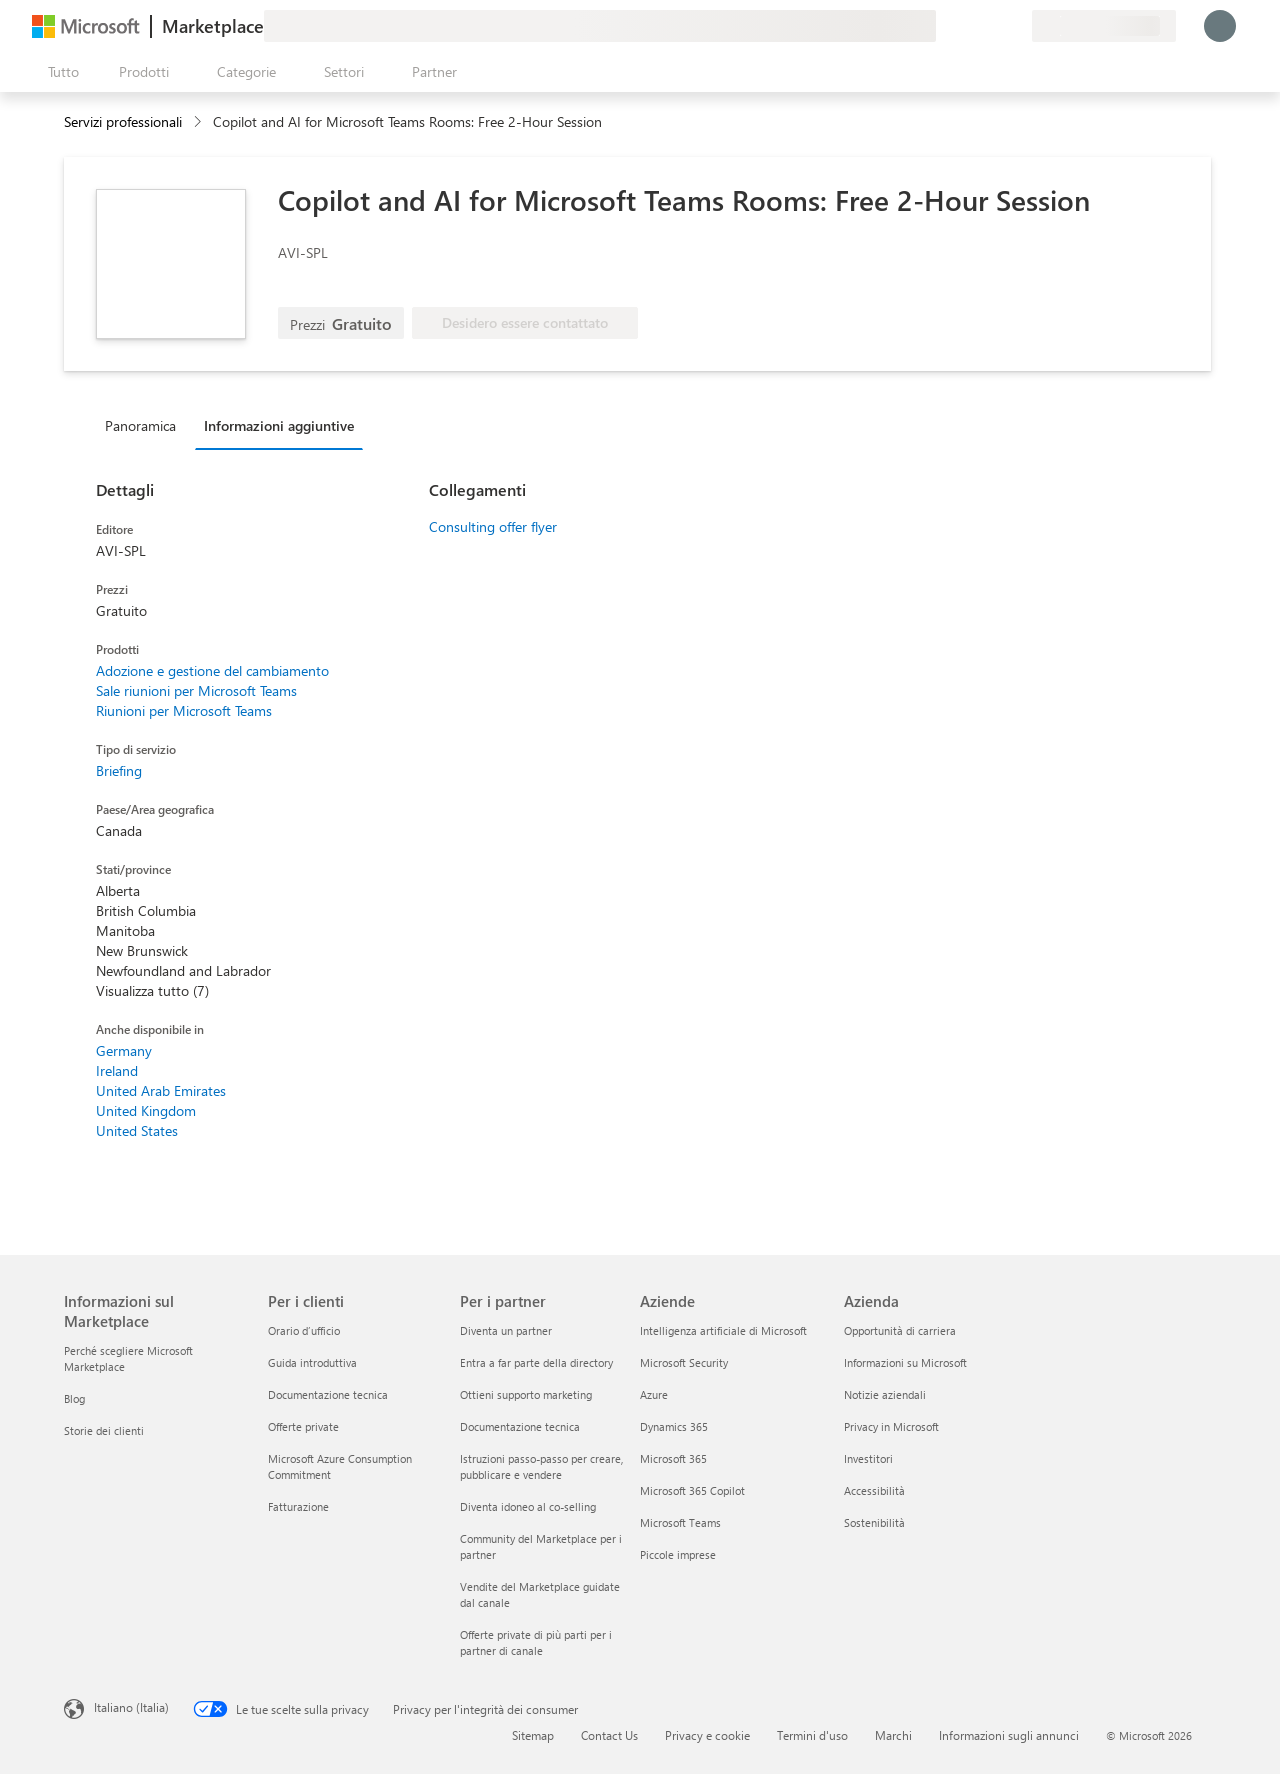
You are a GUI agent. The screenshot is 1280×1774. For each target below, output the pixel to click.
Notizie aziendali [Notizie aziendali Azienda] (885, 1394)
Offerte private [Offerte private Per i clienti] (303, 1426)
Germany (124, 1050)
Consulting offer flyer (493, 526)
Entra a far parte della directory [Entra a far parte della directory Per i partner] (536, 1362)
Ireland (117, 1070)
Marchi (893, 1735)
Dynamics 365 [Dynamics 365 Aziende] (674, 1426)
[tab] (145, 425)
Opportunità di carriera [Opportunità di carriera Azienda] (900, 1330)
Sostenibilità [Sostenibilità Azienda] (874, 1522)
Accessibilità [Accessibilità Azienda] (874, 1490)
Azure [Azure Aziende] (654, 1394)
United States (137, 1130)
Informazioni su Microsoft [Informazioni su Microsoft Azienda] (905, 1362)
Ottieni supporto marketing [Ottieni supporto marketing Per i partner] (526, 1394)
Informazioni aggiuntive (279, 425)
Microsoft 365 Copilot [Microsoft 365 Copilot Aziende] (692, 1490)
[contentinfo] (199, 122)
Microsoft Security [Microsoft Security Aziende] (684, 1362)
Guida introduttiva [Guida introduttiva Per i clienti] (312, 1362)
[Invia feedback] (944, 26)
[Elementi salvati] (992, 26)
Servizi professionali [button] (123, 121)
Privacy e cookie (707, 1735)
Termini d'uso (812, 1735)
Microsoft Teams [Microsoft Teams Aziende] (680, 1522)
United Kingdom (146, 1110)
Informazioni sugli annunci (1009, 1735)
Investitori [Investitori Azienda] (868, 1458)
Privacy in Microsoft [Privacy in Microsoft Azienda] (891, 1426)
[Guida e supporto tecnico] (968, 26)
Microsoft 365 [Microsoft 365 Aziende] (673, 1458)
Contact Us (609, 1735)
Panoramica (140, 425)
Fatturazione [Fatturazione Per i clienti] (298, 1506)
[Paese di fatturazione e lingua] (1104, 26)
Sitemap (533, 1735)
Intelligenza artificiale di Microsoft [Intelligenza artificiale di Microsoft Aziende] (723, 1330)
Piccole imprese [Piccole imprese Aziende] (678, 1554)
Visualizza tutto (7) (152, 990)
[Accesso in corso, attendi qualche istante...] (1220, 26)
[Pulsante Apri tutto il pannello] (59, 72)
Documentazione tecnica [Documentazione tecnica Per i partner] (520, 1426)
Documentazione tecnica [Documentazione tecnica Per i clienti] (328, 1394)
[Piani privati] (1016, 26)
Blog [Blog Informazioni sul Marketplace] (74, 1398)
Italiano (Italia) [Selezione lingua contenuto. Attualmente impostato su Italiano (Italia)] (131, 1707)
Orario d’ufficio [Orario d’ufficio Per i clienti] (304, 1330)
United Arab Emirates (161, 1090)
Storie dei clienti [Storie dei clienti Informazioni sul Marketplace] (104, 1430)
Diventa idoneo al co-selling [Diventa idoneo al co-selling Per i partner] (528, 1506)
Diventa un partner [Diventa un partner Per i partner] (506, 1330)
